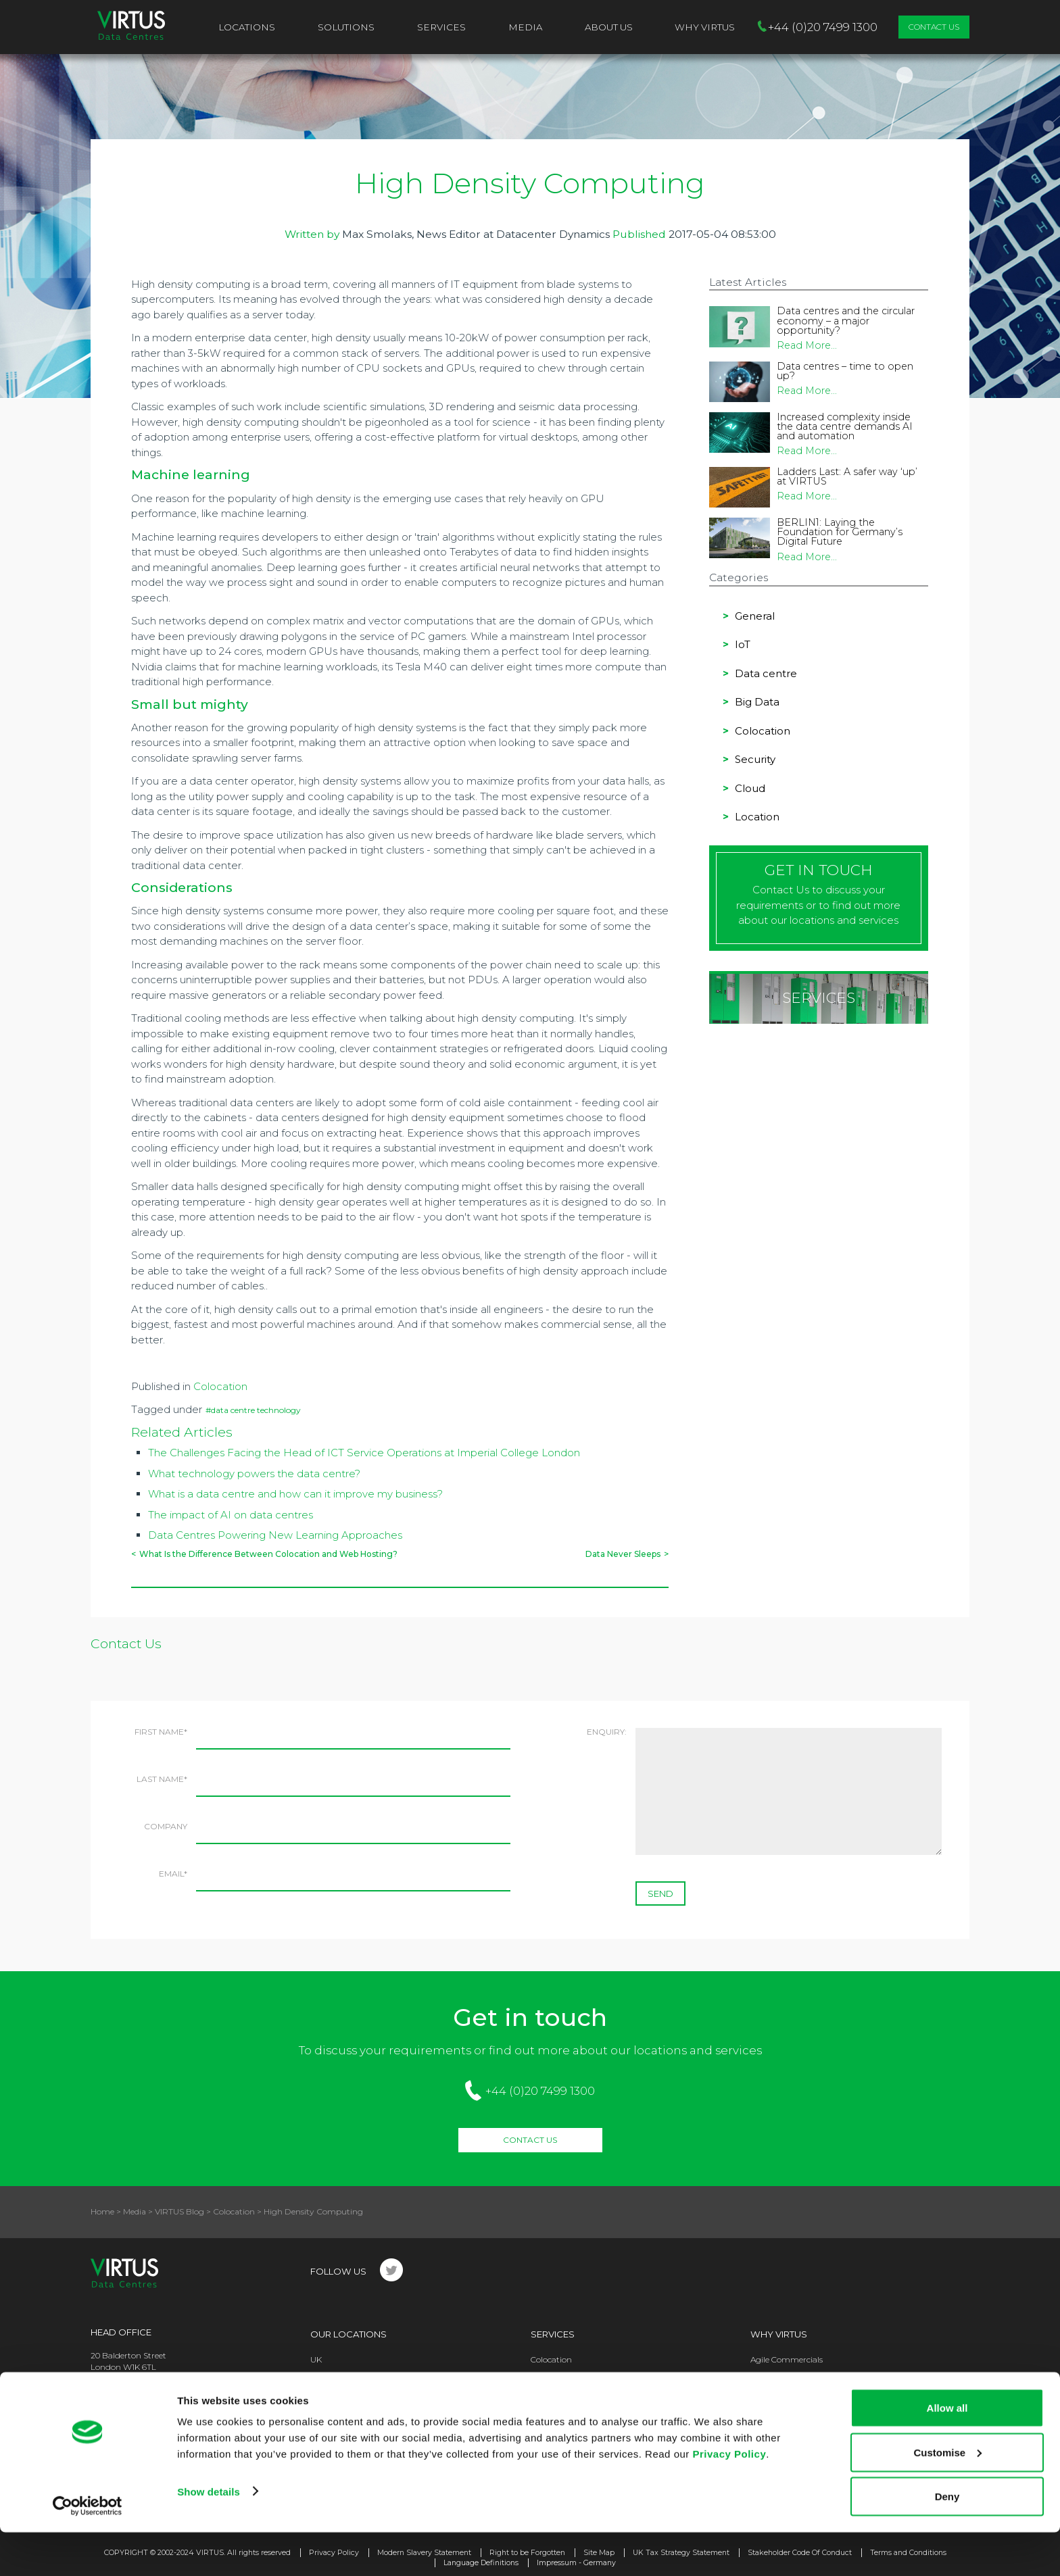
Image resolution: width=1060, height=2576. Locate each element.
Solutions (346, 27)
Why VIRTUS (705, 27)
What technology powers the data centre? (254, 1473)
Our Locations (348, 2334)
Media (525, 27)
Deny (947, 2540)
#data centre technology (253, 1410)
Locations (246, 27)
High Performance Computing (591, 2384)
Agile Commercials (786, 2359)
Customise (947, 2496)
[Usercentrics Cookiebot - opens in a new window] (87, 2550)
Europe (324, 2384)
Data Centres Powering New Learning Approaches (275, 1535)
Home (102, 2211)
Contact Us (934, 27)
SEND (660, 1893)
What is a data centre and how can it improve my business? (295, 1493)
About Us (609, 27)
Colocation (220, 1386)
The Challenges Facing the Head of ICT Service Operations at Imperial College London (364, 1452)
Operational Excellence (794, 2384)
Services (441, 27)
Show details (208, 2534)
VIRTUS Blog (179, 2211)
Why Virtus (778, 2334)
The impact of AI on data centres (230, 1514)
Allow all (947, 2451)
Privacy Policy (729, 2497)
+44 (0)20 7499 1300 (540, 2091)
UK (316, 2359)
